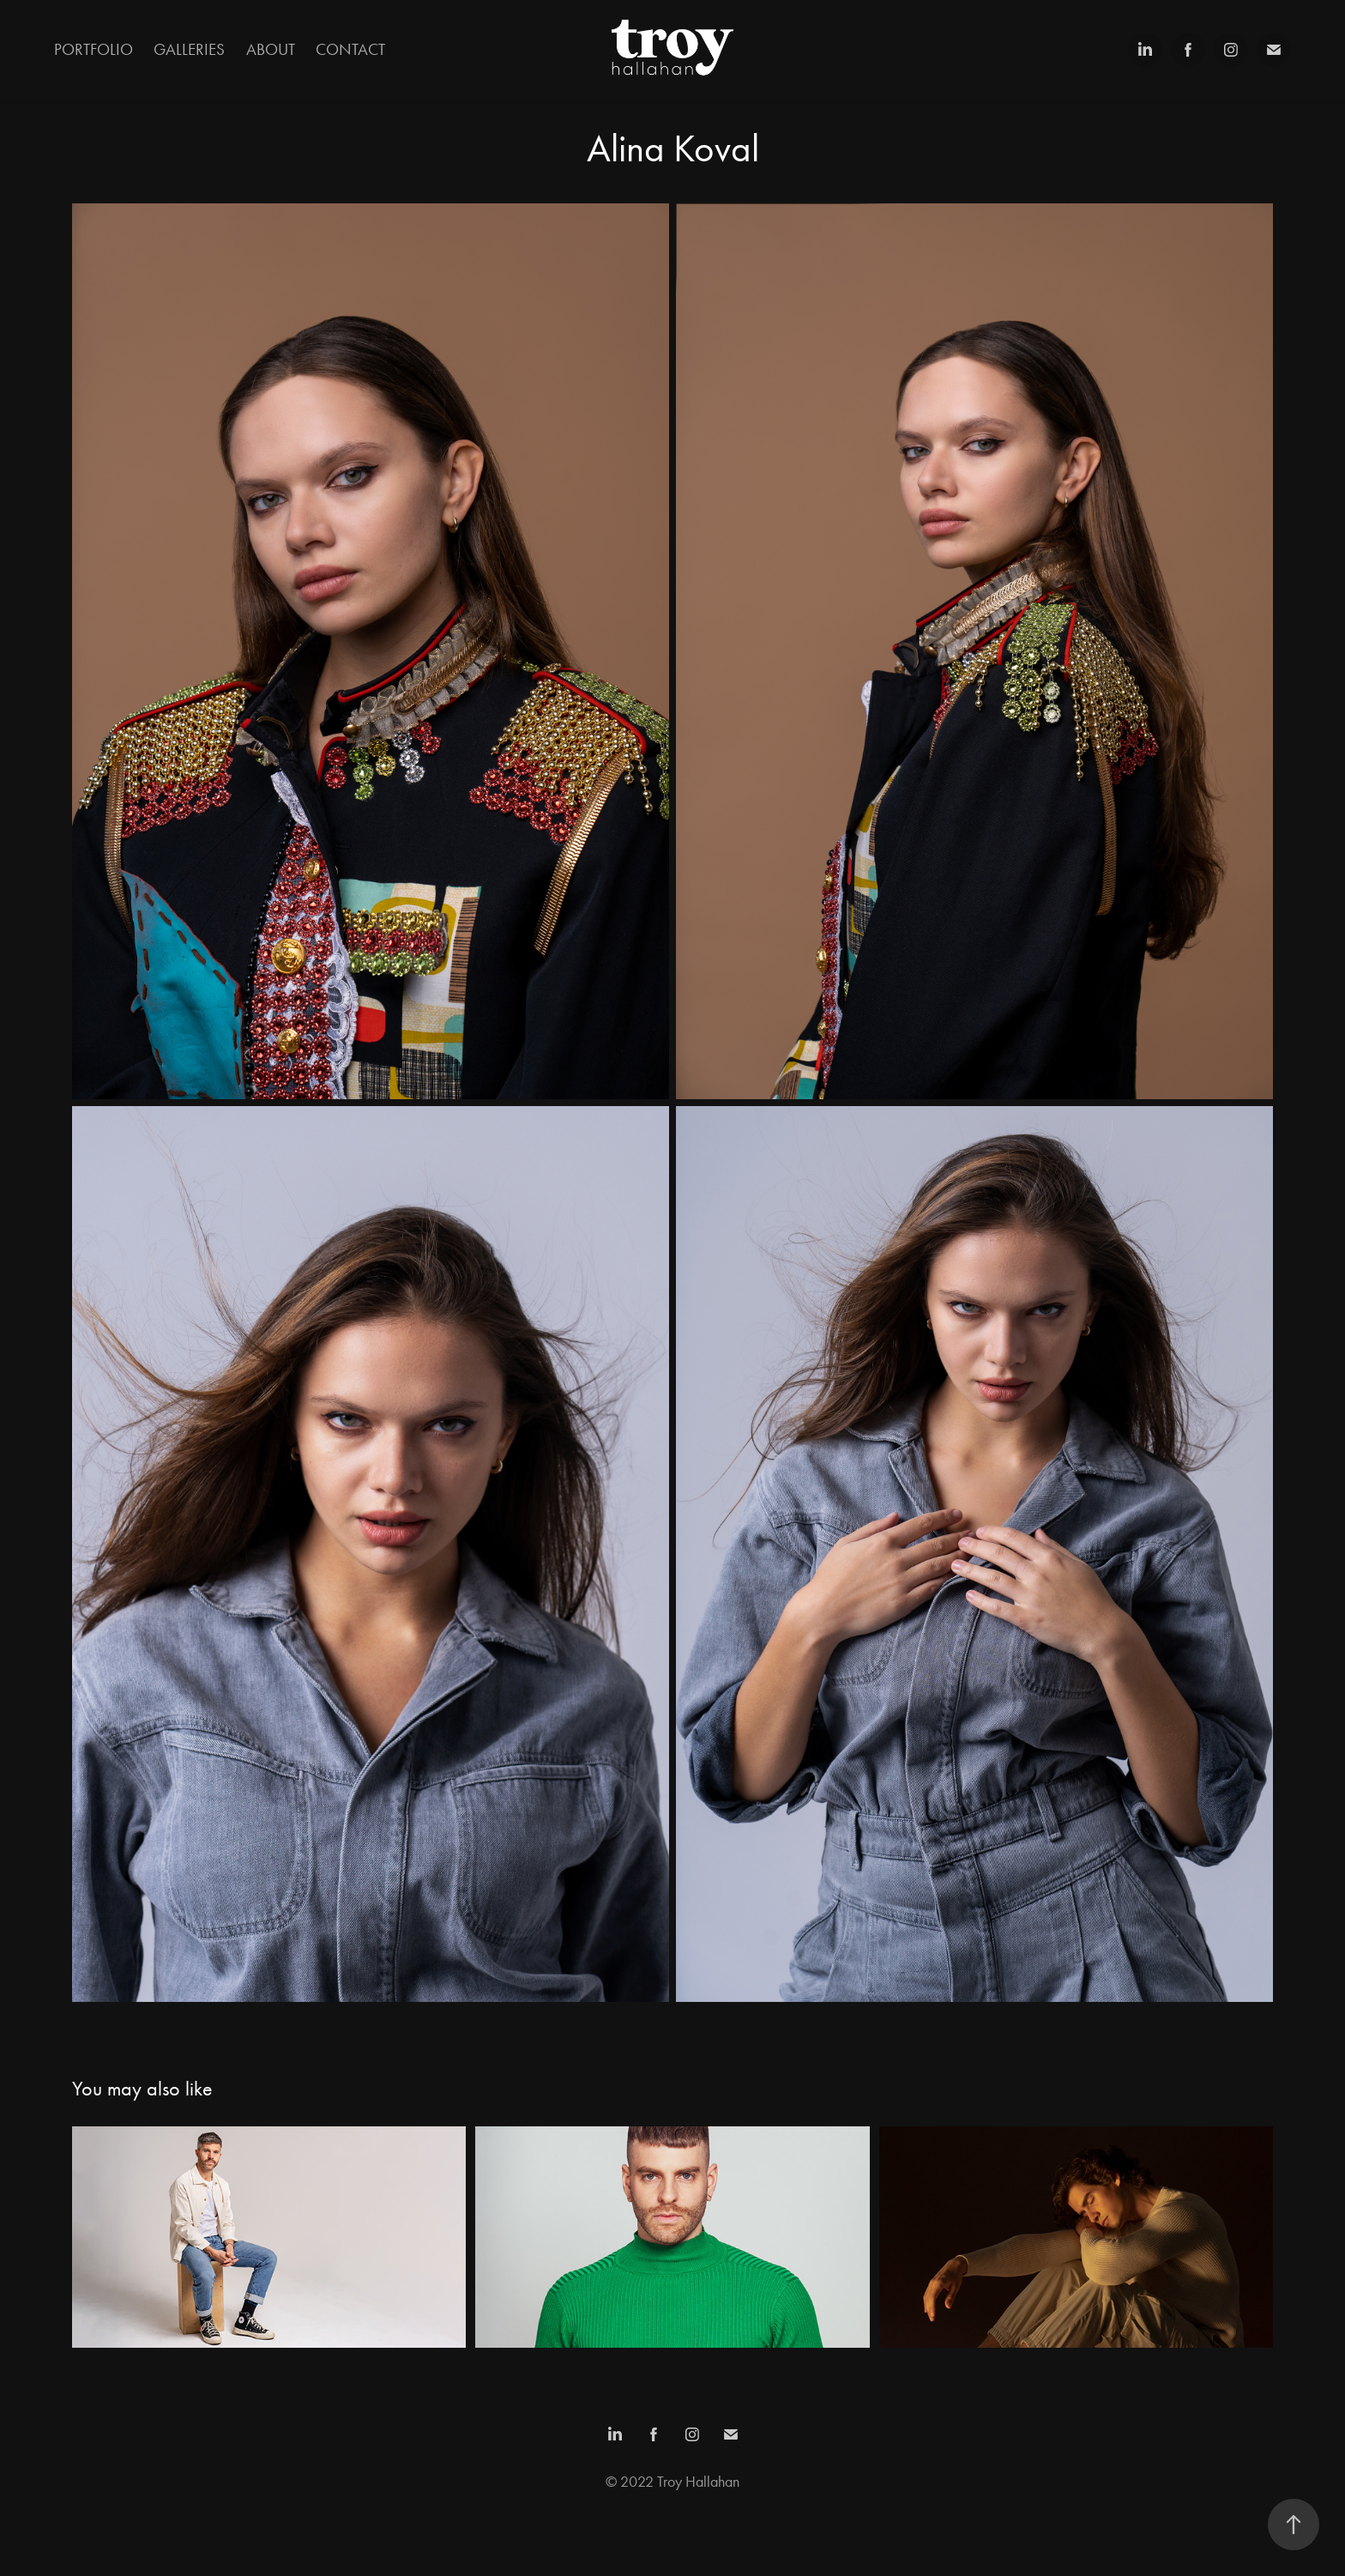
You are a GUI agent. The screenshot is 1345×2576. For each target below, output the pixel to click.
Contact (350, 49)
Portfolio (93, 49)
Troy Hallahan (698, 2481)
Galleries (189, 49)
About (270, 49)
